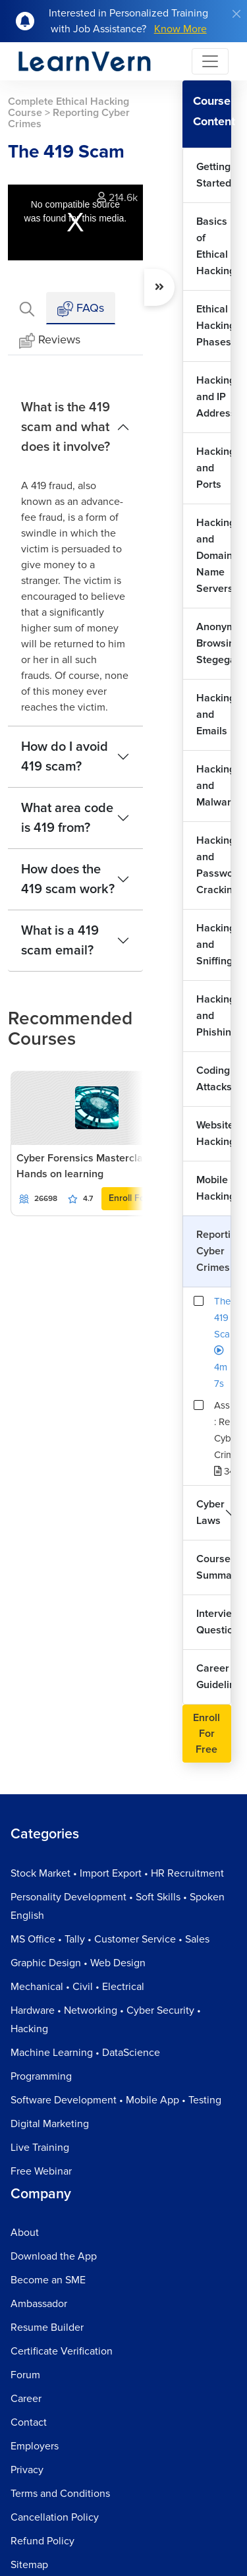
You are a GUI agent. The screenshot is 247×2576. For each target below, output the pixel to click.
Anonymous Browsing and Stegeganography (213, 643)
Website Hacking (213, 1133)
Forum (25, 2375)
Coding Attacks (213, 1079)
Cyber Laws (210, 1512)
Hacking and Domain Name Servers (213, 555)
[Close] (236, 13)
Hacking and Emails (213, 714)
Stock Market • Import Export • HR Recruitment (117, 1873)
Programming (41, 2076)
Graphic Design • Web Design (78, 1963)
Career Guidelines (213, 1676)
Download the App (54, 2256)
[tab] (27, 308)
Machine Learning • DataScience (85, 2052)
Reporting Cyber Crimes (213, 1251)
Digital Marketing (50, 2123)
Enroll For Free (139, 1198)
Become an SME (48, 2280)
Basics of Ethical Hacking (213, 246)
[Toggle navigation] (210, 61)
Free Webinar (41, 2171)
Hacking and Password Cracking (213, 865)
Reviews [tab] (49, 340)
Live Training (40, 2147)
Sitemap (29, 2564)
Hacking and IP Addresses (213, 397)
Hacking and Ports (213, 468)
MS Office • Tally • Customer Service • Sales (110, 1939)
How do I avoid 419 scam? (64, 757)
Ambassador (39, 2303)
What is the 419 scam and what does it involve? (65, 427)
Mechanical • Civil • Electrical (77, 1986)
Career (26, 2398)
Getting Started (213, 175)
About (25, 2232)
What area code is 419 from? (67, 818)
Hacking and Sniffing (213, 945)
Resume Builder (47, 2327)
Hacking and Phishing (213, 1016)
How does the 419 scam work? (68, 879)
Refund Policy (42, 2541)
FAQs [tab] (80, 309)
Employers (35, 2446)
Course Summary (213, 1567)
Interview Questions (213, 1622)
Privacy (27, 2469)
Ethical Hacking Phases (213, 326)
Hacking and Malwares (213, 786)
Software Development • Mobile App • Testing (116, 2100)
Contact (29, 2422)
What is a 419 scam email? (60, 940)
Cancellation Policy (55, 2517)
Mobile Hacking (213, 1188)
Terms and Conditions (60, 2493)
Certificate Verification (62, 2351)
